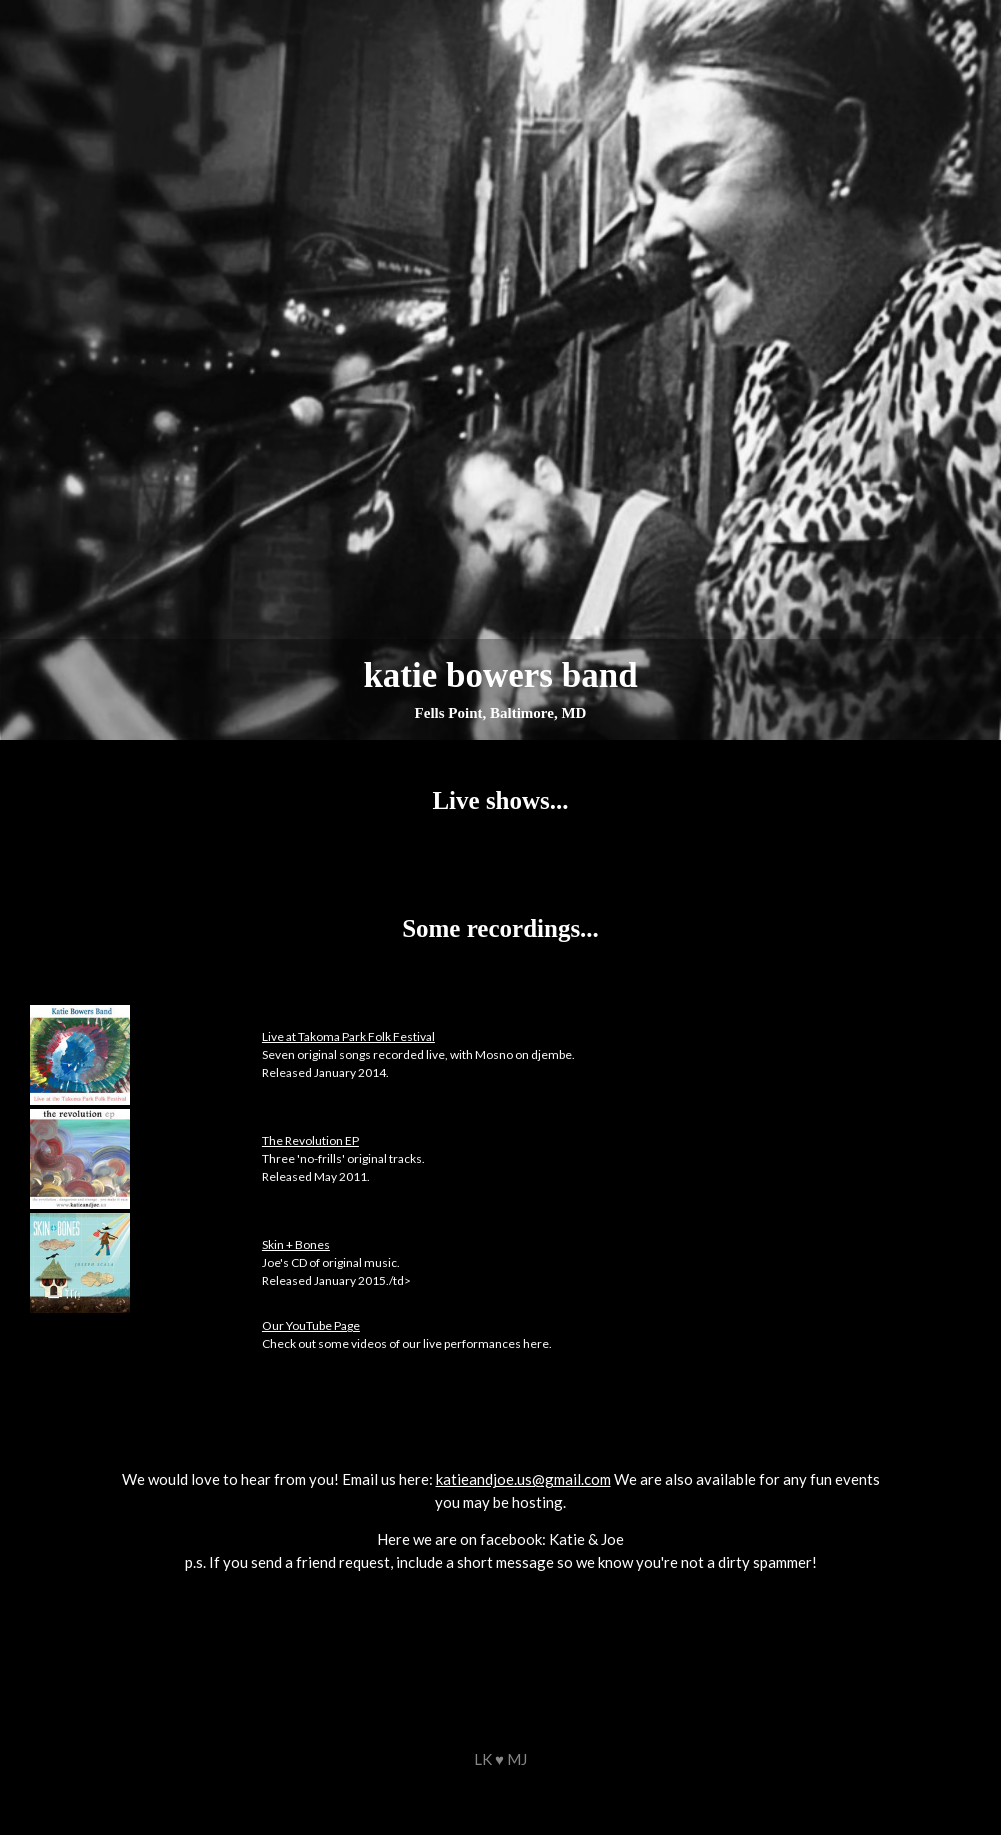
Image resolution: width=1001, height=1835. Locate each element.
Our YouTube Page (311, 1325)
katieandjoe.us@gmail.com (523, 1479)
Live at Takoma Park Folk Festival (348, 1036)
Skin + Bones (296, 1244)
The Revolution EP (310, 1140)
